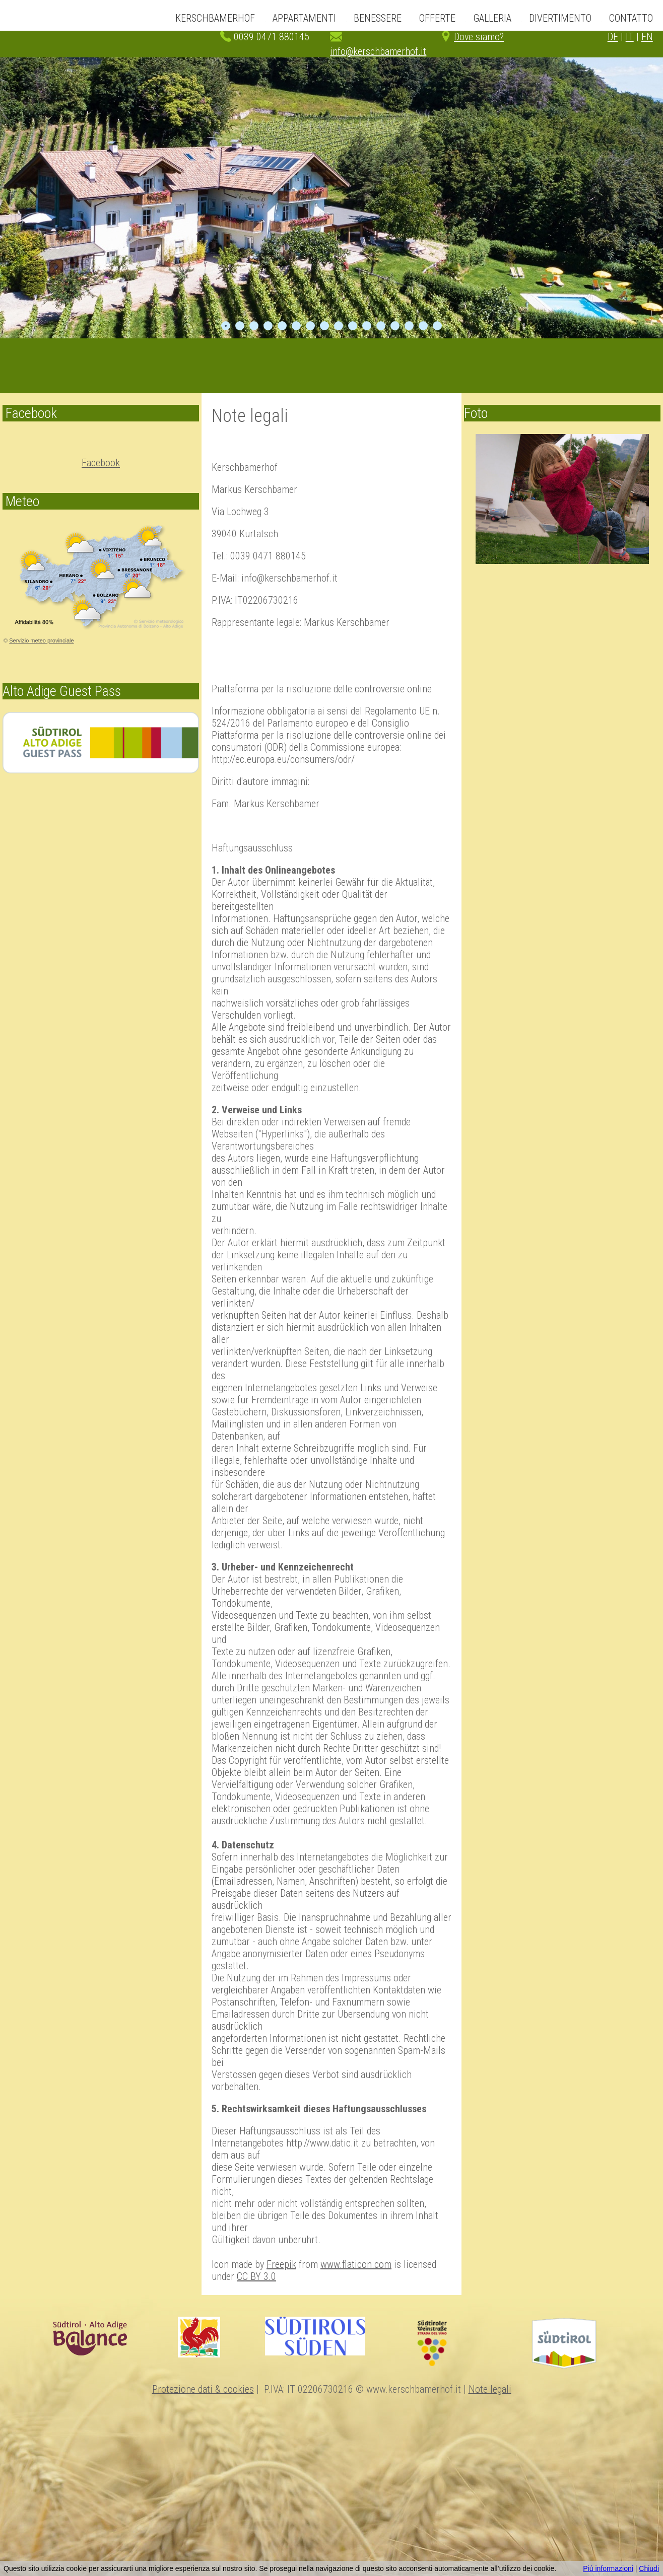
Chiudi (649, 2568)
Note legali (490, 2389)
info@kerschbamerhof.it (378, 51)
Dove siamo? (479, 37)
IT (630, 37)
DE (613, 37)
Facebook (101, 463)
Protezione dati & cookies (203, 2389)
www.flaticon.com (355, 2264)
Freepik (281, 2264)
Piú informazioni (608, 2568)
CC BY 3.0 (256, 2276)
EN (647, 37)
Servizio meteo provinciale (41, 640)
